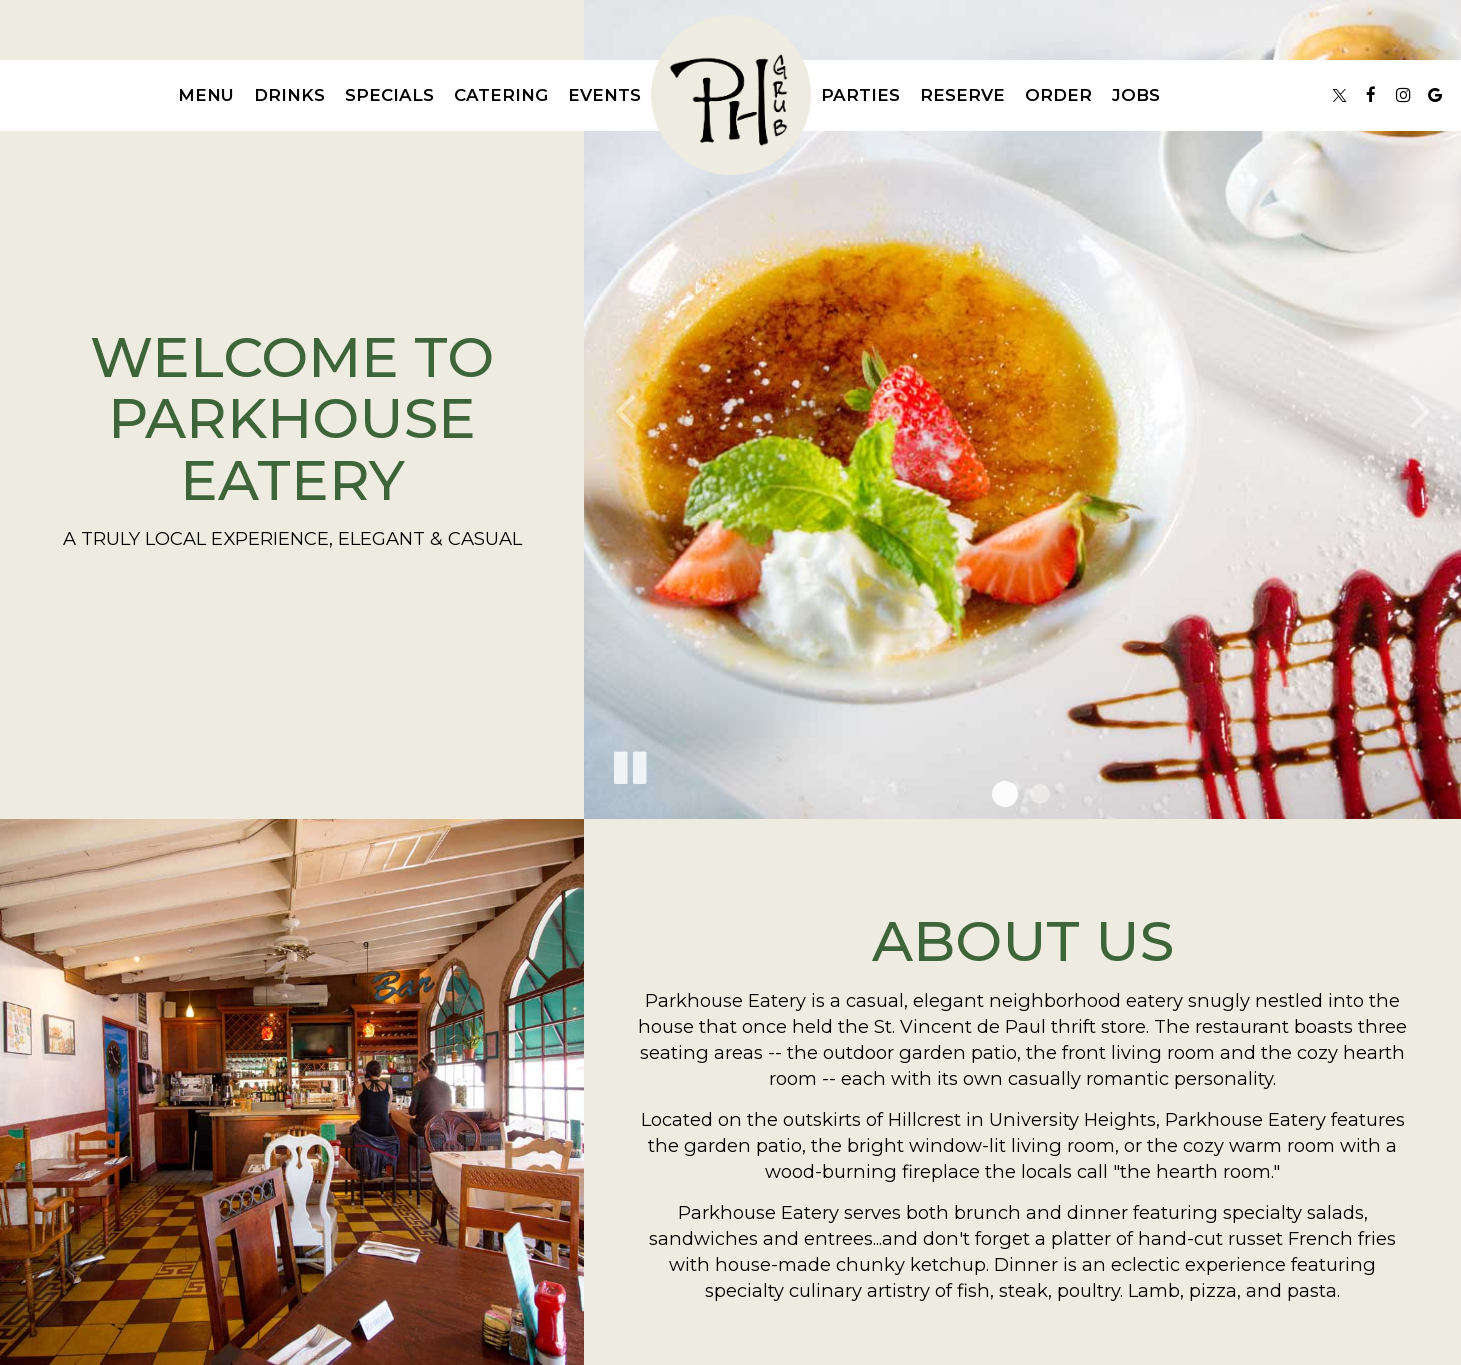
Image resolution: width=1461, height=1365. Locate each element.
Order (1058, 95)
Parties (860, 95)
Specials (389, 95)
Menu (206, 95)
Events (604, 95)
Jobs (1136, 95)
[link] (731, 95)
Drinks (289, 95)
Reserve (962, 95)
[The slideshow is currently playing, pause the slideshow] (629, 764)
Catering (501, 95)
